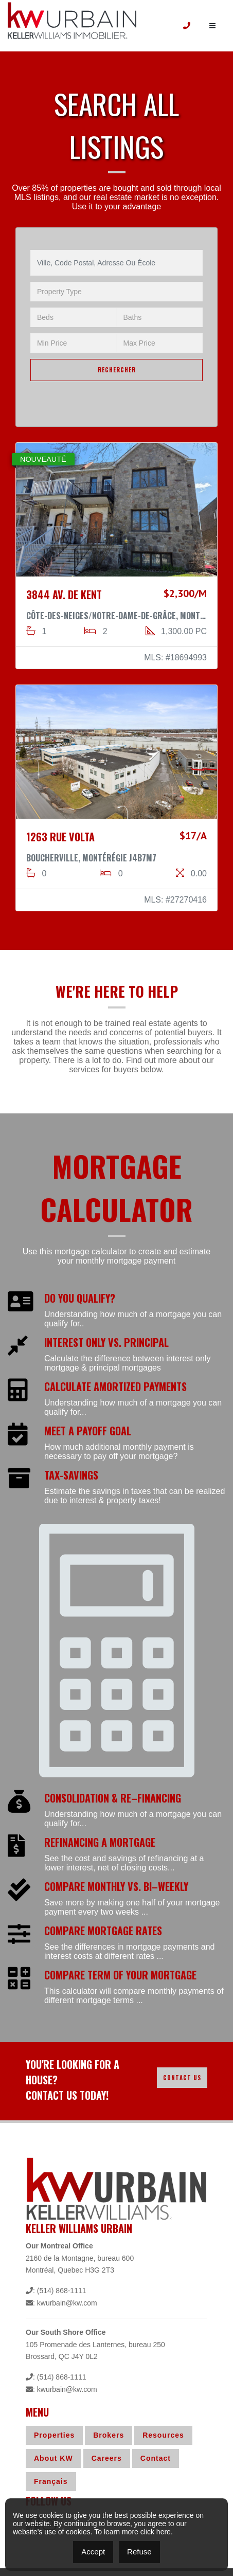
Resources (163, 2435)
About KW (53, 2458)
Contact (155, 2458)
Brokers (108, 2435)
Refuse (139, 2551)
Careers (107, 2458)
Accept (93, 2551)
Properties (54, 2435)
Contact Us (182, 2078)
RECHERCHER (117, 370)
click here (155, 2532)
